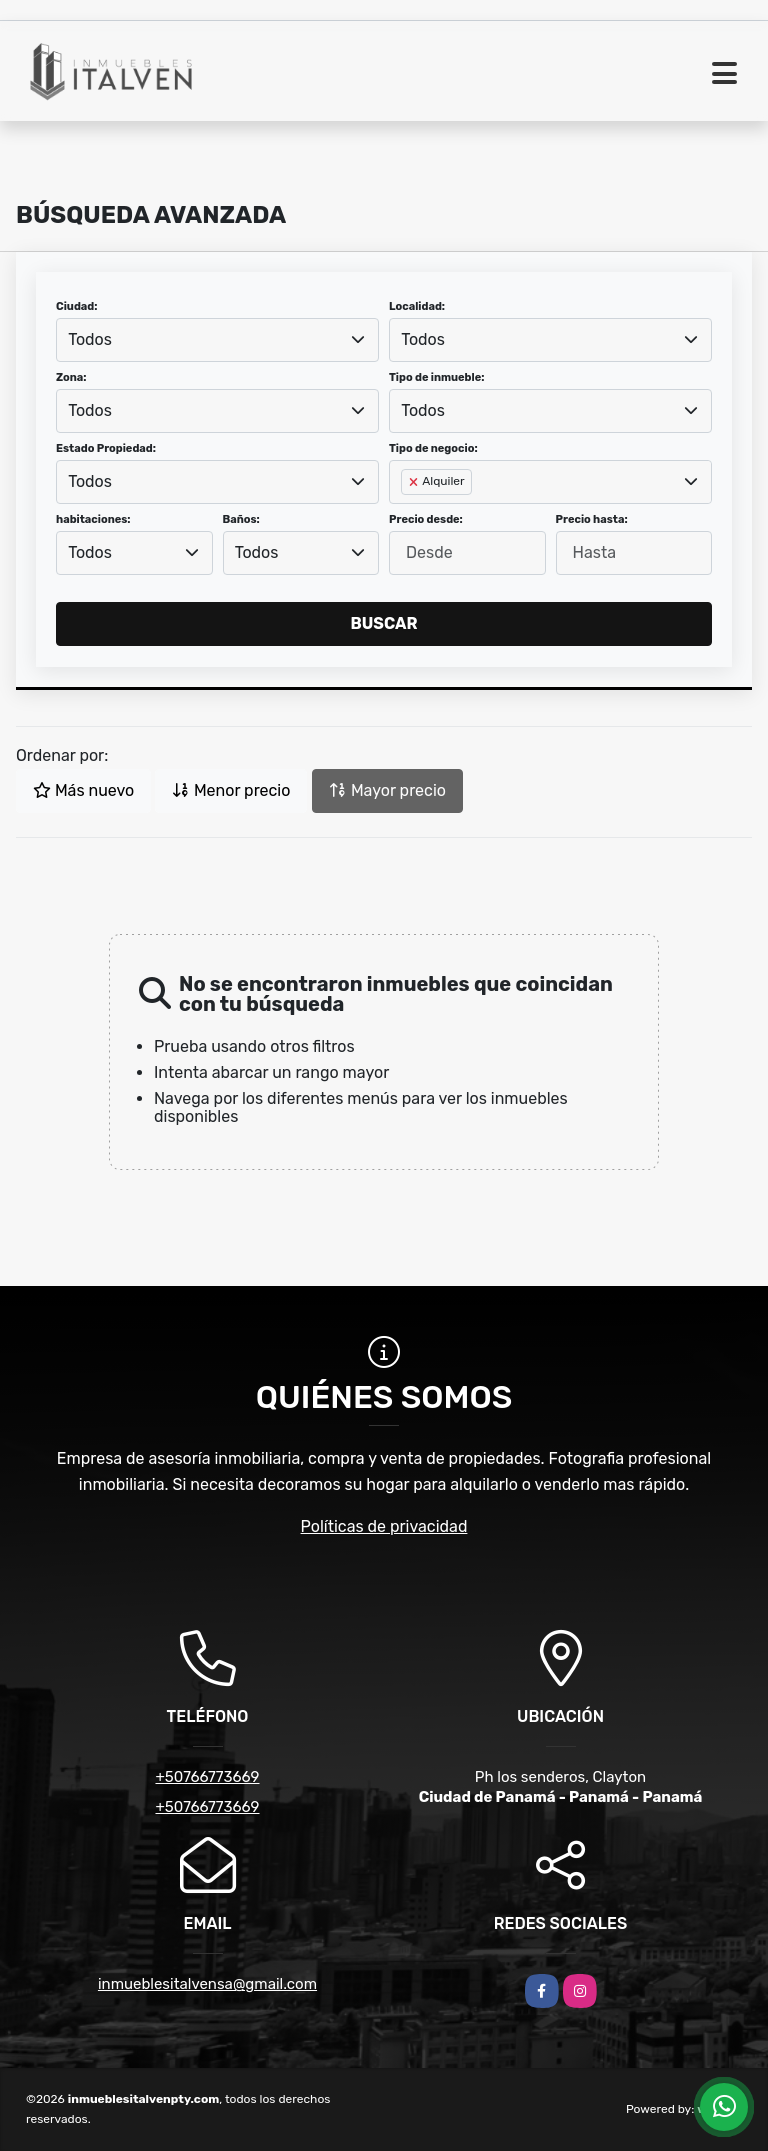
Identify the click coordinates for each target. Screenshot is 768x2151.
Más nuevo (83, 790)
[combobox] (217, 340)
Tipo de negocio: (433, 448)
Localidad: (417, 306)
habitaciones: (93, 519)
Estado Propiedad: (106, 448)
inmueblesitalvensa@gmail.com (207, 1984)
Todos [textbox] (90, 339)
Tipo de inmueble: (436, 377)
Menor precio (231, 790)
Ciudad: (77, 306)
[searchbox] (407, 514)
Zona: (71, 377)
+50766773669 (207, 1777)
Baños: (241, 519)
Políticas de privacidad (384, 1526)
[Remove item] (415, 482)
